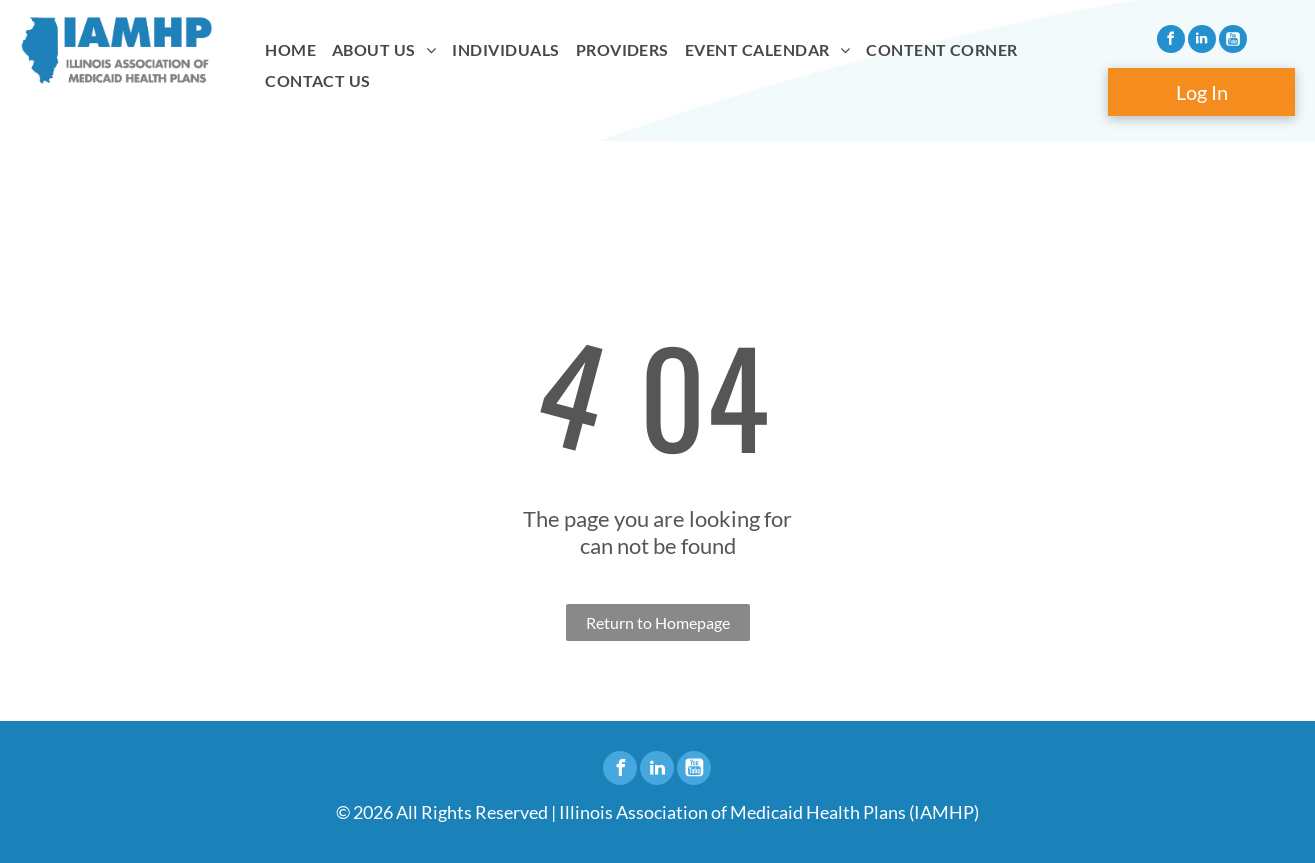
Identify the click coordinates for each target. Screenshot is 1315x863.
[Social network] (1233, 41)
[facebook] (1171, 41)
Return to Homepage (658, 622)
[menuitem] (290, 50)
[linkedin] (1202, 41)
